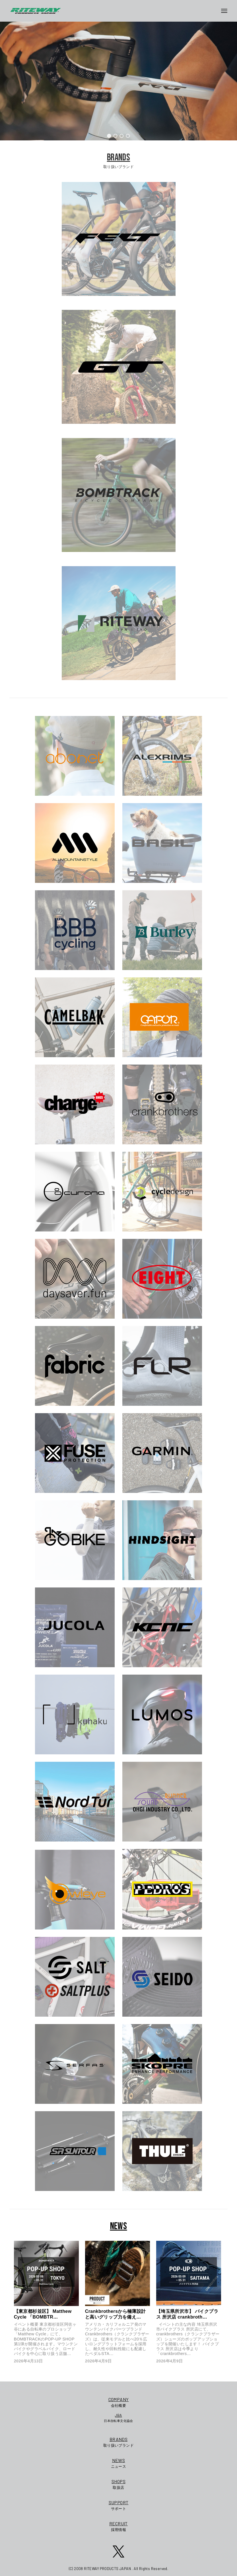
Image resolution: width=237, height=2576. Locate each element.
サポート (118, 2505)
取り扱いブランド (118, 2442)
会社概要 (118, 2402)
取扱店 (118, 2484)
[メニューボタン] (226, 11)
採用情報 (118, 2526)
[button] (109, 136)
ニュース (118, 2463)
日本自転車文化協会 (118, 2417)
